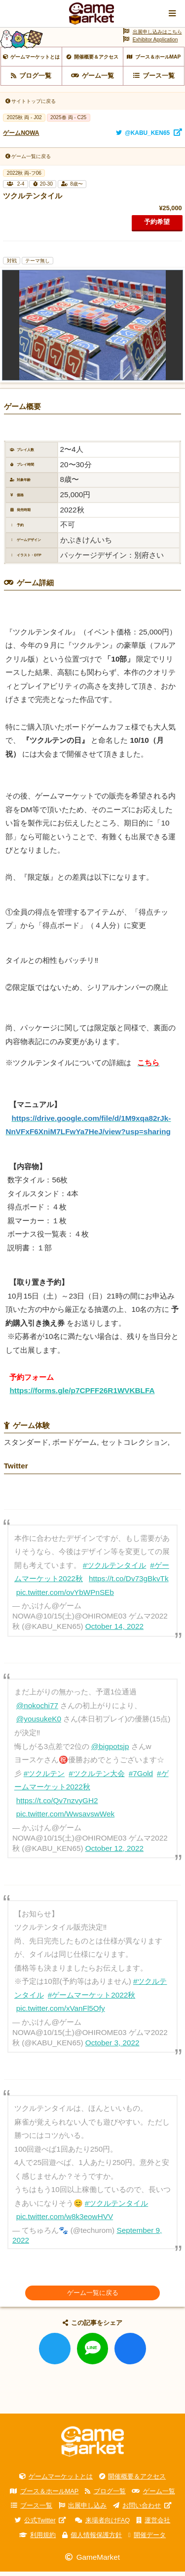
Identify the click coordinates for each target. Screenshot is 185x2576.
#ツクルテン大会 (97, 1778)
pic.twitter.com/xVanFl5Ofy (60, 2013)
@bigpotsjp (110, 1751)
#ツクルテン (44, 1778)
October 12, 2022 (114, 1852)
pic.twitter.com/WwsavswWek (65, 1818)
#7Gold (141, 1778)
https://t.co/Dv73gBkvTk (129, 1583)
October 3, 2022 (112, 2047)
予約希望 (157, 226)
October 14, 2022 (114, 1630)
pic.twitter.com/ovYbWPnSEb (65, 1596)
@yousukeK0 (38, 1723)
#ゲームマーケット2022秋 (92, 1999)
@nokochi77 (37, 1710)
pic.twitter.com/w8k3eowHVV (64, 2221)
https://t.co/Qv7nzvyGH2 (57, 1805)
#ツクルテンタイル (115, 1569)
